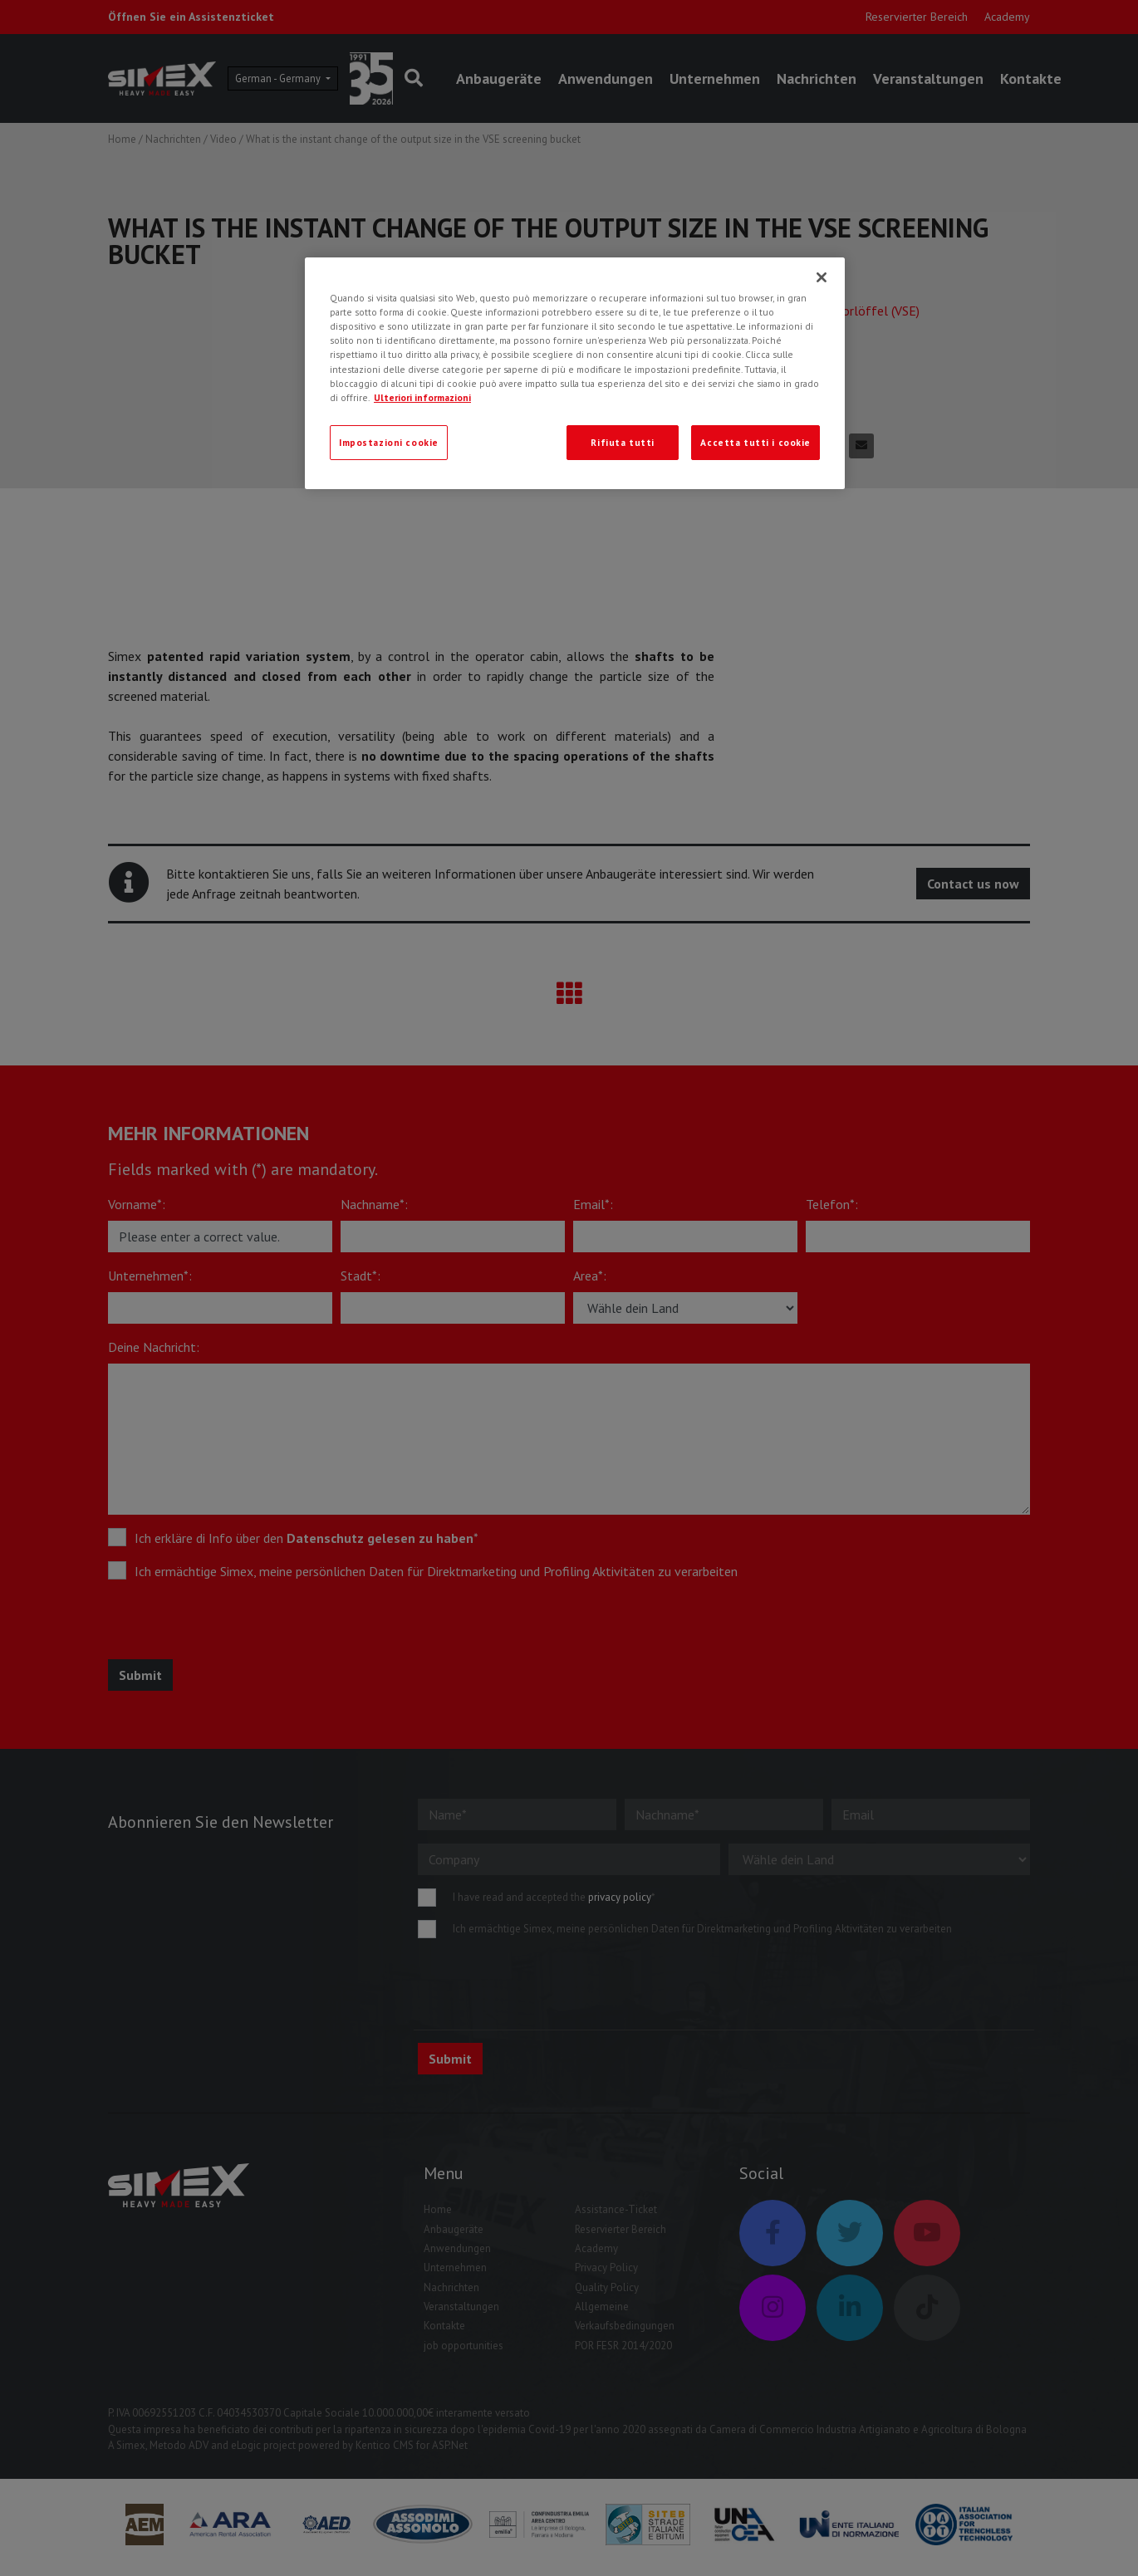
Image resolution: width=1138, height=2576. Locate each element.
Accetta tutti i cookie (755, 442)
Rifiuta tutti (622, 442)
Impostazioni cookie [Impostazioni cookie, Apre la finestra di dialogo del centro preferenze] (389, 442)
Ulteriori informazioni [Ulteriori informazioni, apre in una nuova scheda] (422, 397)
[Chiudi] (821, 277)
